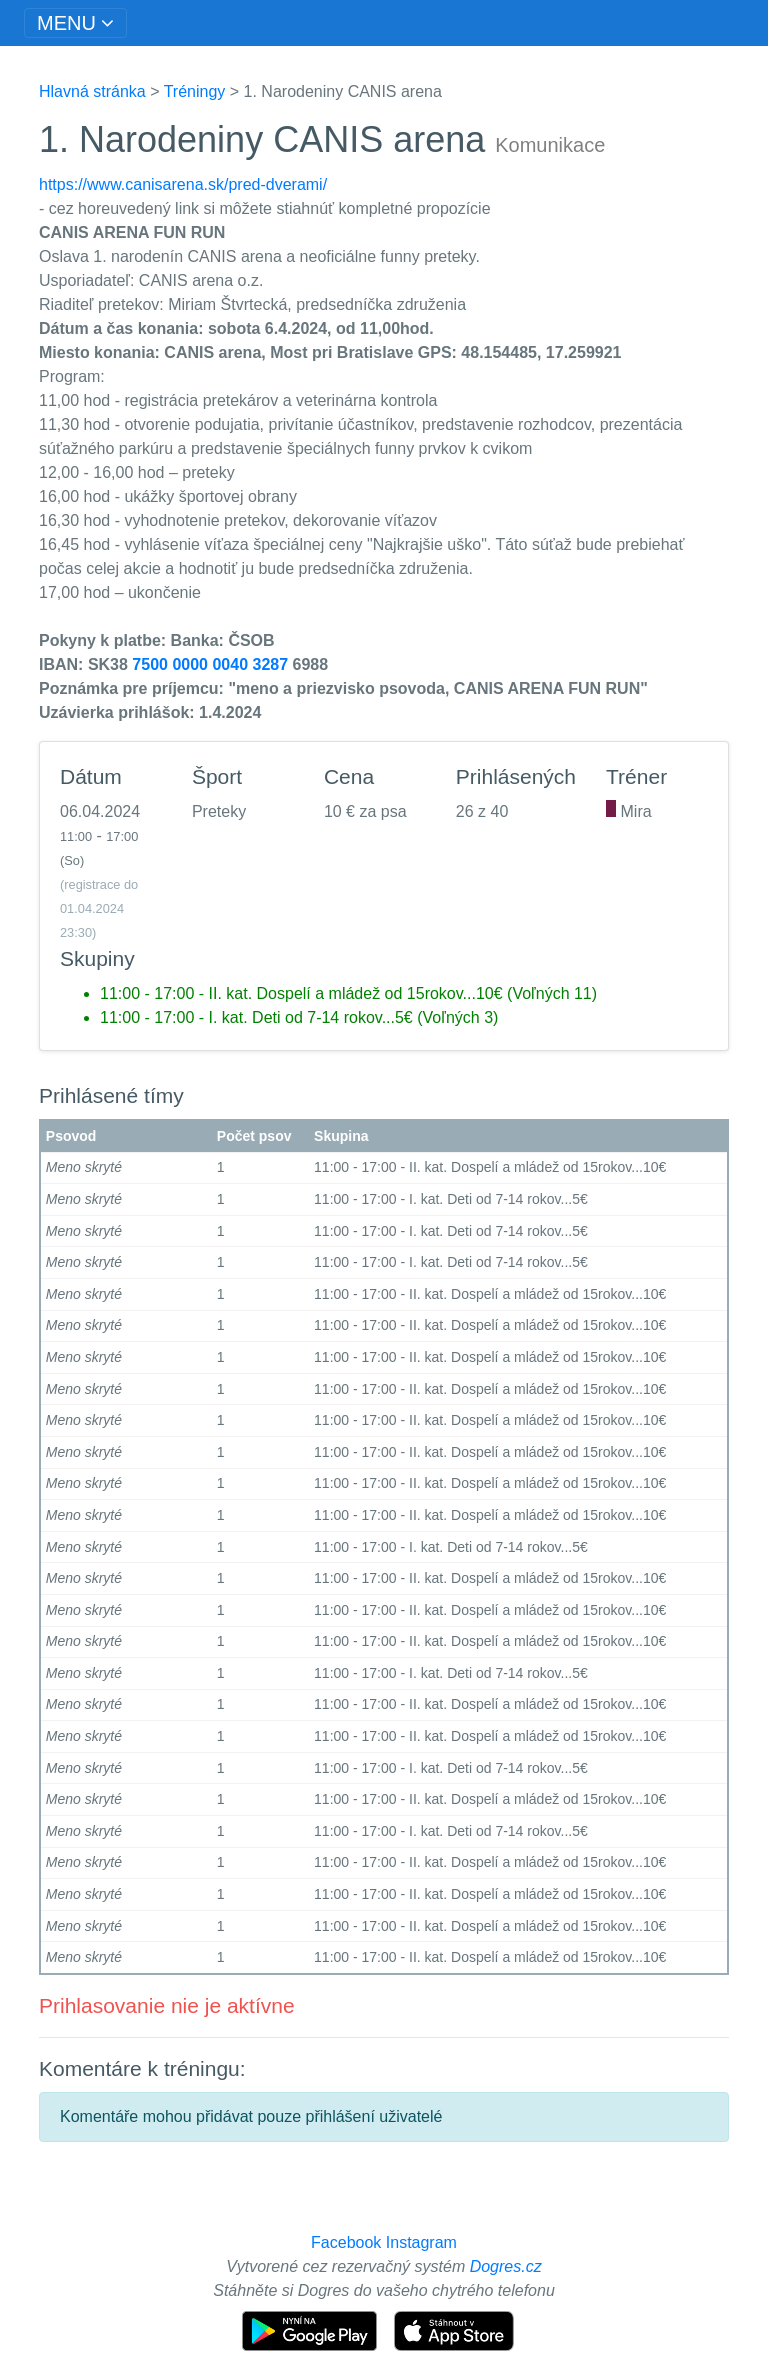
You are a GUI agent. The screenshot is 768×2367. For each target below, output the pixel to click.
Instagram (421, 2242)
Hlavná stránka (92, 91)
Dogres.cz (506, 2266)
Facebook (346, 2242)
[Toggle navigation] (75, 23)
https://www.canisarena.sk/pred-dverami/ (183, 184)
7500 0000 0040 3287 (210, 664)
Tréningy (195, 91)
